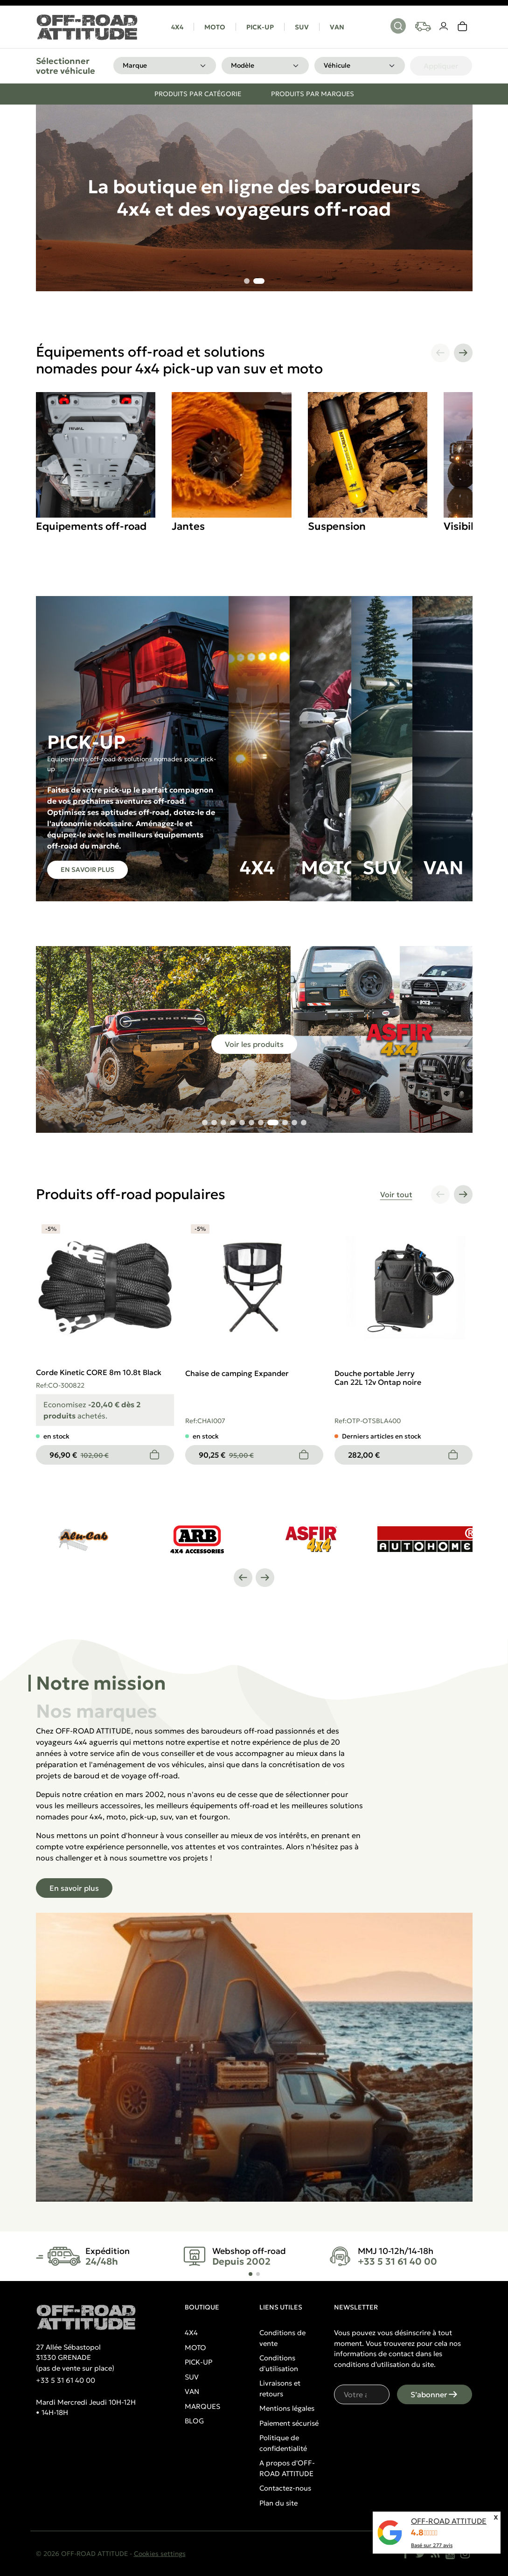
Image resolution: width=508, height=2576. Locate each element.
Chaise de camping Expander (237, 1373)
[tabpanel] (254, 1963)
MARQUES (202, 2406)
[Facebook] (405, 2553)
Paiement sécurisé (289, 2423)
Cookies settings (160, 2553)
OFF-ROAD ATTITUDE (449, 2521)
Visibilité (465, 526)
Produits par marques (312, 94)
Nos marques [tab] (96, 1711)
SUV (302, 27)
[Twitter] (420, 2553)
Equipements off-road (91, 526)
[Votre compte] (444, 26)
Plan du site (278, 2503)
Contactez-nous (285, 2488)
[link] (462, 26)
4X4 (177, 27)
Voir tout (396, 1194)
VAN (337, 27)
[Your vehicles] (423, 26)
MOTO (214, 27)
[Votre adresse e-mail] (362, 2394)
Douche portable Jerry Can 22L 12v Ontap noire (377, 1378)
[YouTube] (450, 2553)
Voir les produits (254, 1044)
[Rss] (435, 2553)
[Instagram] (465, 2553)
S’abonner (435, 2394)
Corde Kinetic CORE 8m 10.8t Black (98, 1372)
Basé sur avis (431, 2545)
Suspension (337, 526)
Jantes (188, 526)
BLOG (194, 2420)
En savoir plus (87, 869)
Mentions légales (286, 2408)
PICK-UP (260, 27)
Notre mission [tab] (101, 1683)
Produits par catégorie (197, 94)
